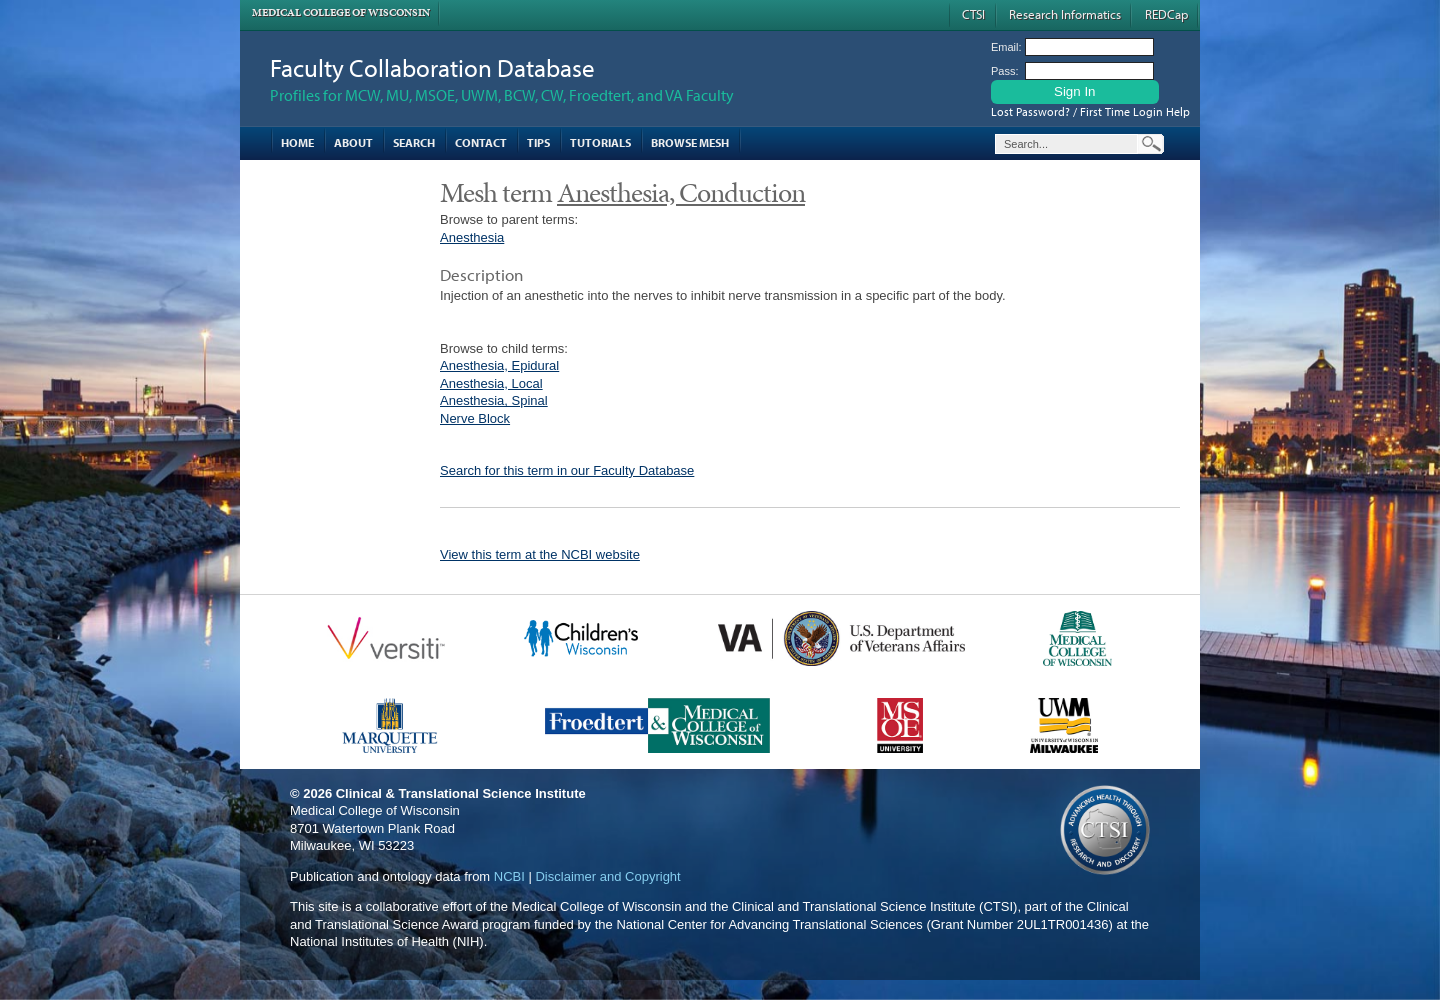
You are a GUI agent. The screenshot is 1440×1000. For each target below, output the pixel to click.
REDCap (1166, 14)
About (353, 142)
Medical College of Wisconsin (341, 12)
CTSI (973, 14)
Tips (538, 142)
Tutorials (600, 142)
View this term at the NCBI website (540, 554)
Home (297, 142)
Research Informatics (1065, 14)
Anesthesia (472, 237)
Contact (481, 142)
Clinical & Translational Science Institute (461, 793)
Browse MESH (690, 142)
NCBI (509, 876)
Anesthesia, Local (491, 383)
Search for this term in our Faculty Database (567, 470)
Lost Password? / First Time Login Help (1090, 111)
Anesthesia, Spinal (494, 400)
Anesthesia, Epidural (499, 365)
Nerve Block (475, 418)
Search (414, 142)
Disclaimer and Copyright (607, 876)
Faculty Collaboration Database (432, 67)
